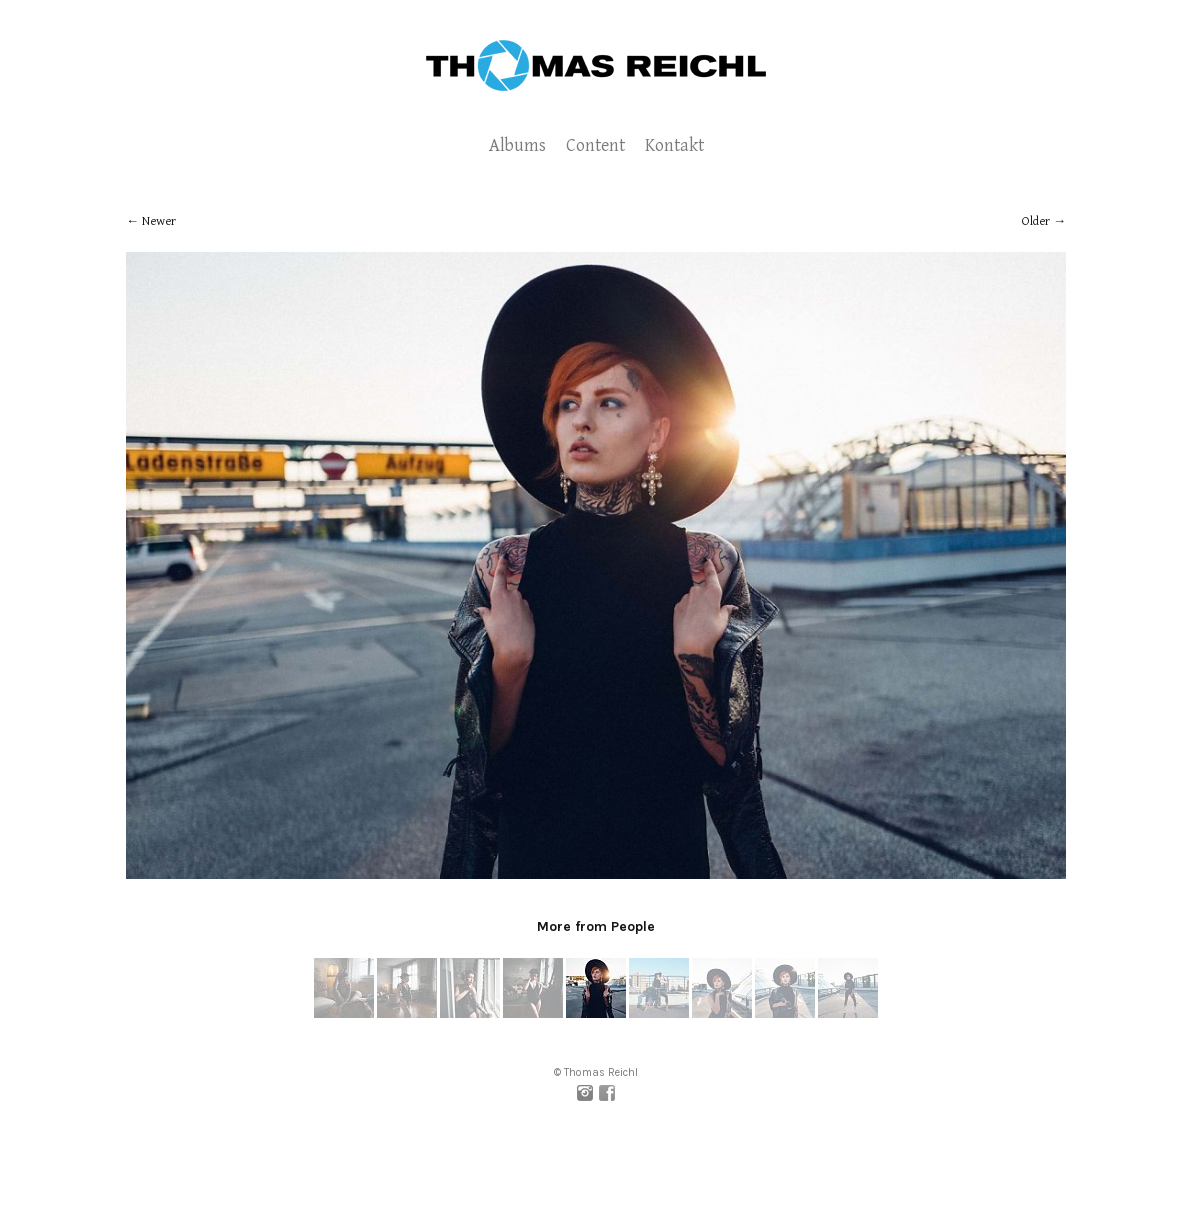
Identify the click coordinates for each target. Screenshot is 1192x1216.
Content (595, 145)
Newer (159, 221)
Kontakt (674, 145)
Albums (517, 145)
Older (1036, 221)
